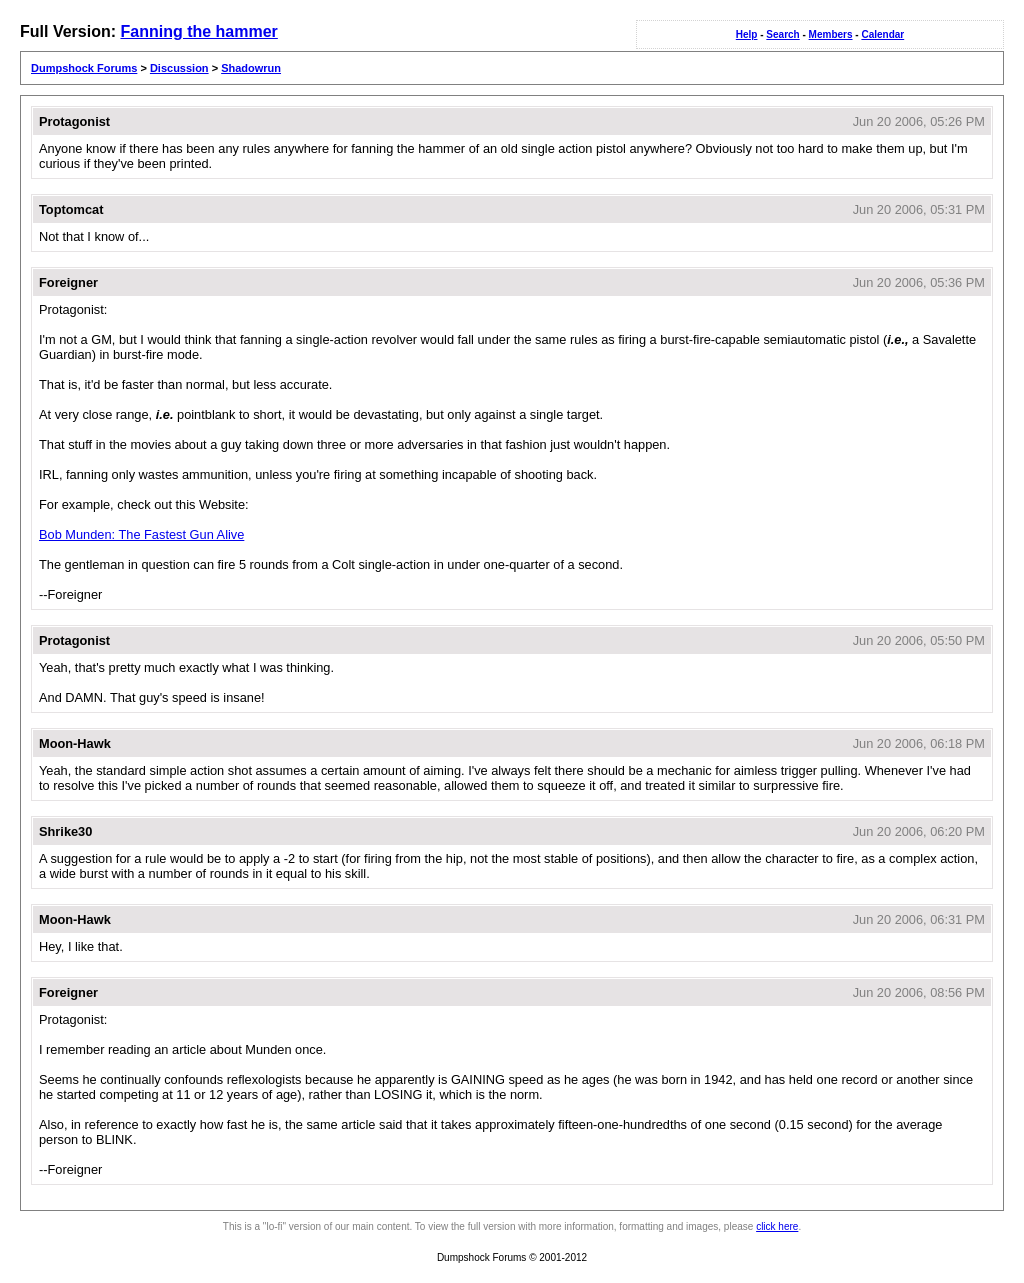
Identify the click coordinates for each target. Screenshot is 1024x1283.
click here (777, 1226)
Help (747, 34)
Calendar (882, 34)
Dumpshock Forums (84, 68)
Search (782, 34)
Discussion (179, 68)
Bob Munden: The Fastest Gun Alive (141, 534)
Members (831, 34)
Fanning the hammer (198, 31)
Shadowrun (251, 68)
